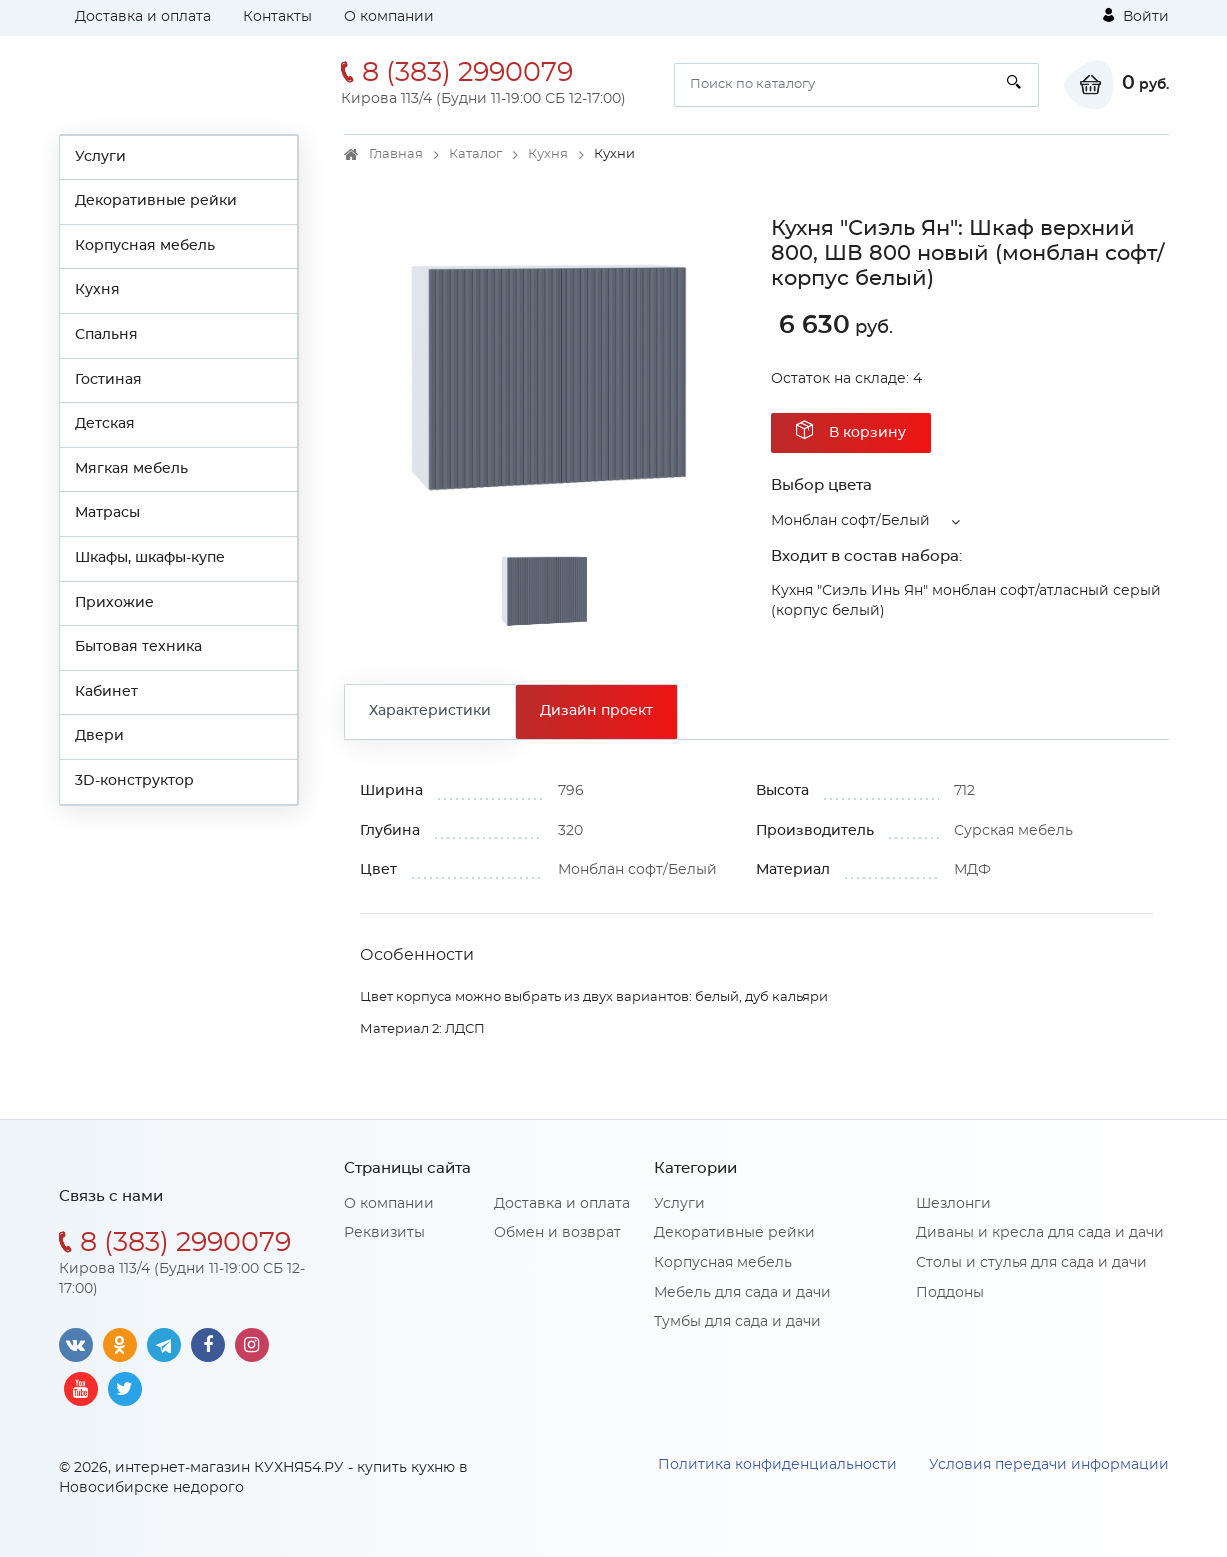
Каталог (475, 154)
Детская (105, 424)
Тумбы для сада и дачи (737, 1322)
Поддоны (950, 1293)
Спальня (106, 335)
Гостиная (108, 380)
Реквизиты (384, 1233)
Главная (396, 154)
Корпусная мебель (145, 246)
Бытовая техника (138, 647)
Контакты (277, 17)
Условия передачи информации (1049, 1465)
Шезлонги (953, 1204)
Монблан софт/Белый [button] (850, 521)
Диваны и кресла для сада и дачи (1040, 1233)
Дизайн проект (596, 711)
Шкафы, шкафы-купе (150, 558)
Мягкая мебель (131, 469)
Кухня (97, 290)
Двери (99, 736)
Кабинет (106, 692)
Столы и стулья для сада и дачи (1031, 1263)
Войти (1136, 16)
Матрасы (107, 513)
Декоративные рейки (156, 201)
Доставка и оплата (143, 17)
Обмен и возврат (557, 1233)
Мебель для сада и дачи (742, 1293)
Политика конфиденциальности (777, 1465)
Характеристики (430, 711)
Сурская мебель (1013, 831)
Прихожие (114, 603)
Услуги (100, 157)
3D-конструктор (134, 781)
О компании (389, 17)
